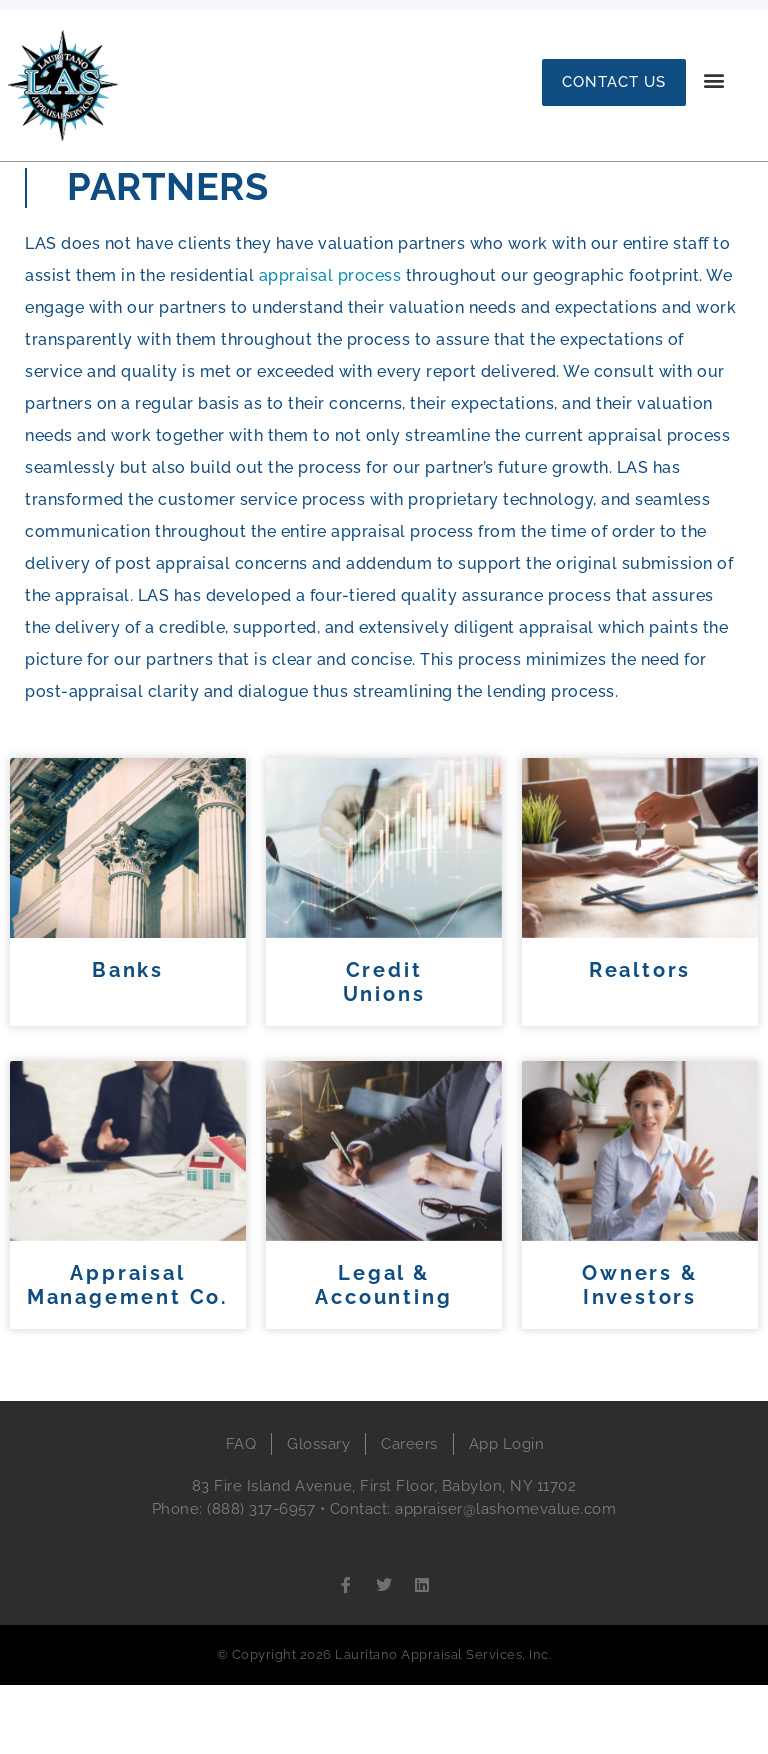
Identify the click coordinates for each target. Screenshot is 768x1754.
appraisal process (330, 344)
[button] (714, 80)
